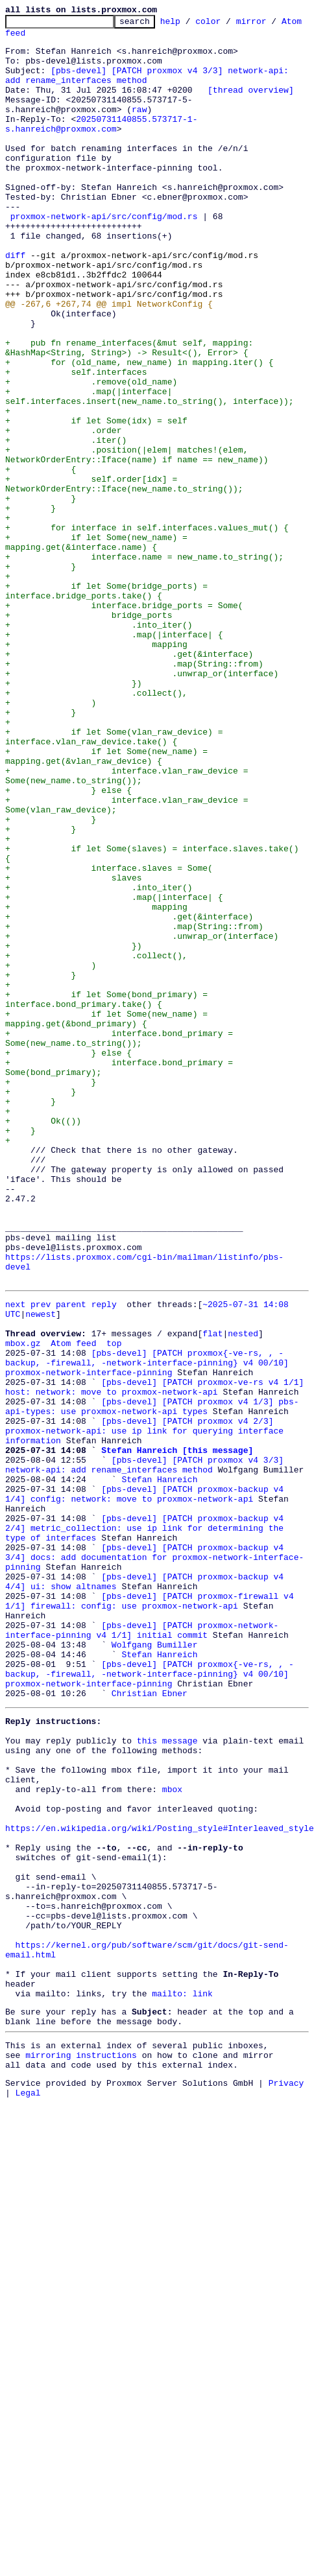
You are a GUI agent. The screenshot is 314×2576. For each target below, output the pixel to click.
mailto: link (182, 2347)
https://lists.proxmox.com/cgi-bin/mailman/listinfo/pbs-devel (157, 1494)
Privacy (286, 2448)
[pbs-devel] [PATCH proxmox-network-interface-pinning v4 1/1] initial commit (141, 1914)
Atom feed (28, 38)
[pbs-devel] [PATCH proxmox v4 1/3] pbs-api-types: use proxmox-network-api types (151, 1658)
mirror (271, 24)
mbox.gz (23, 1582)
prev (40, 1535)
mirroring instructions (81, 2416)
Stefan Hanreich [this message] (177, 1710)
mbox (172, 2102)
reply (104, 1535)
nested (243, 1570)
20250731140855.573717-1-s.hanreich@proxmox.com (101, 146)
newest (40, 1547)
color (228, 24)
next (15, 1535)
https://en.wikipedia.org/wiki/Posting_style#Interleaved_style (159, 2149)
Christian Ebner (149, 1990)
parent (71, 1535)
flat (212, 1570)
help (190, 24)
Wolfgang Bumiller (155, 1932)
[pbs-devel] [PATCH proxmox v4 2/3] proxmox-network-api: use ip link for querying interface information (147, 1687)
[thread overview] (251, 105)
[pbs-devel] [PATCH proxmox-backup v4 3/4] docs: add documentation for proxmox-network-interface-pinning (159, 1827)
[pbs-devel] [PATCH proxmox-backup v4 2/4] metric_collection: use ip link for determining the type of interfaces (159, 1792)
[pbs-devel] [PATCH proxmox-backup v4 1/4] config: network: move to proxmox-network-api (159, 1763)
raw (17, 128)
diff (15, 303)
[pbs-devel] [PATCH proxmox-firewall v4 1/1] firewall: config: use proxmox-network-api (151, 1879)
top (113, 1582)
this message (167, 2044)
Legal (28, 2460)
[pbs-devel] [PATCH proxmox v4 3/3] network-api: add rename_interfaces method (147, 1728)
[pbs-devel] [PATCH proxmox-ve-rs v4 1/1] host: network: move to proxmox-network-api (157, 1634)
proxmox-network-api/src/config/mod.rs (104, 257)
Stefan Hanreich (159, 1745)
